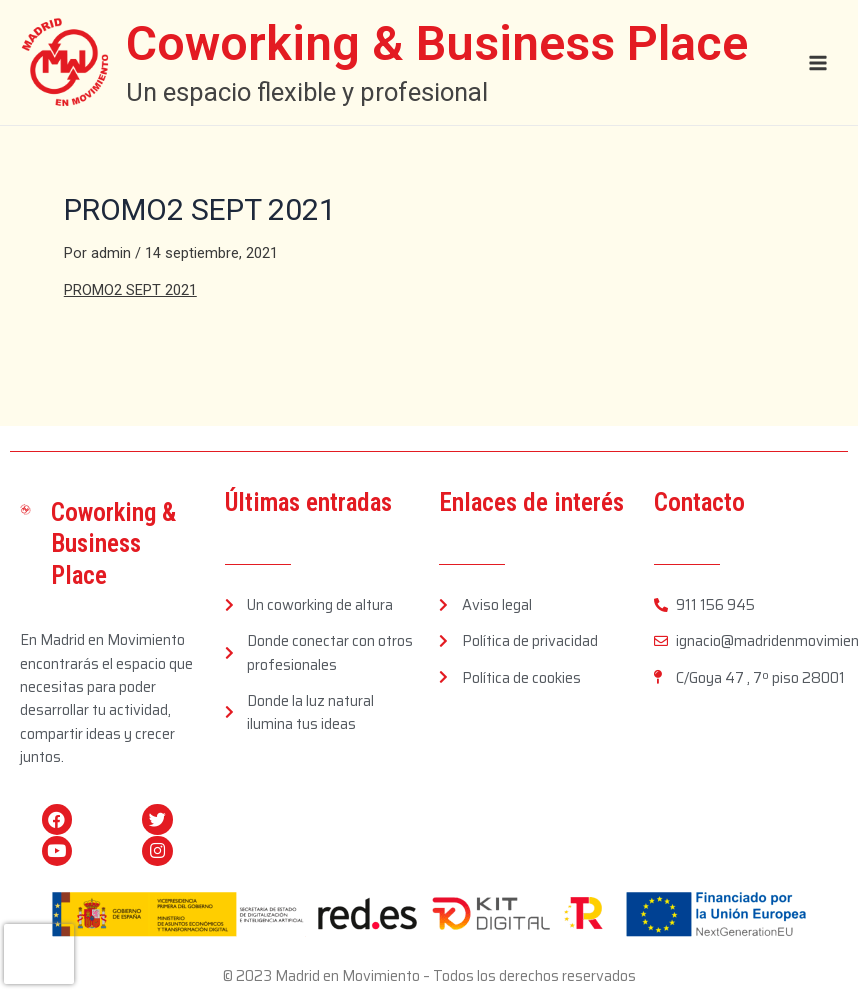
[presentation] (39, 954)
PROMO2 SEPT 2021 (130, 290)
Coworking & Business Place (440, 43)
